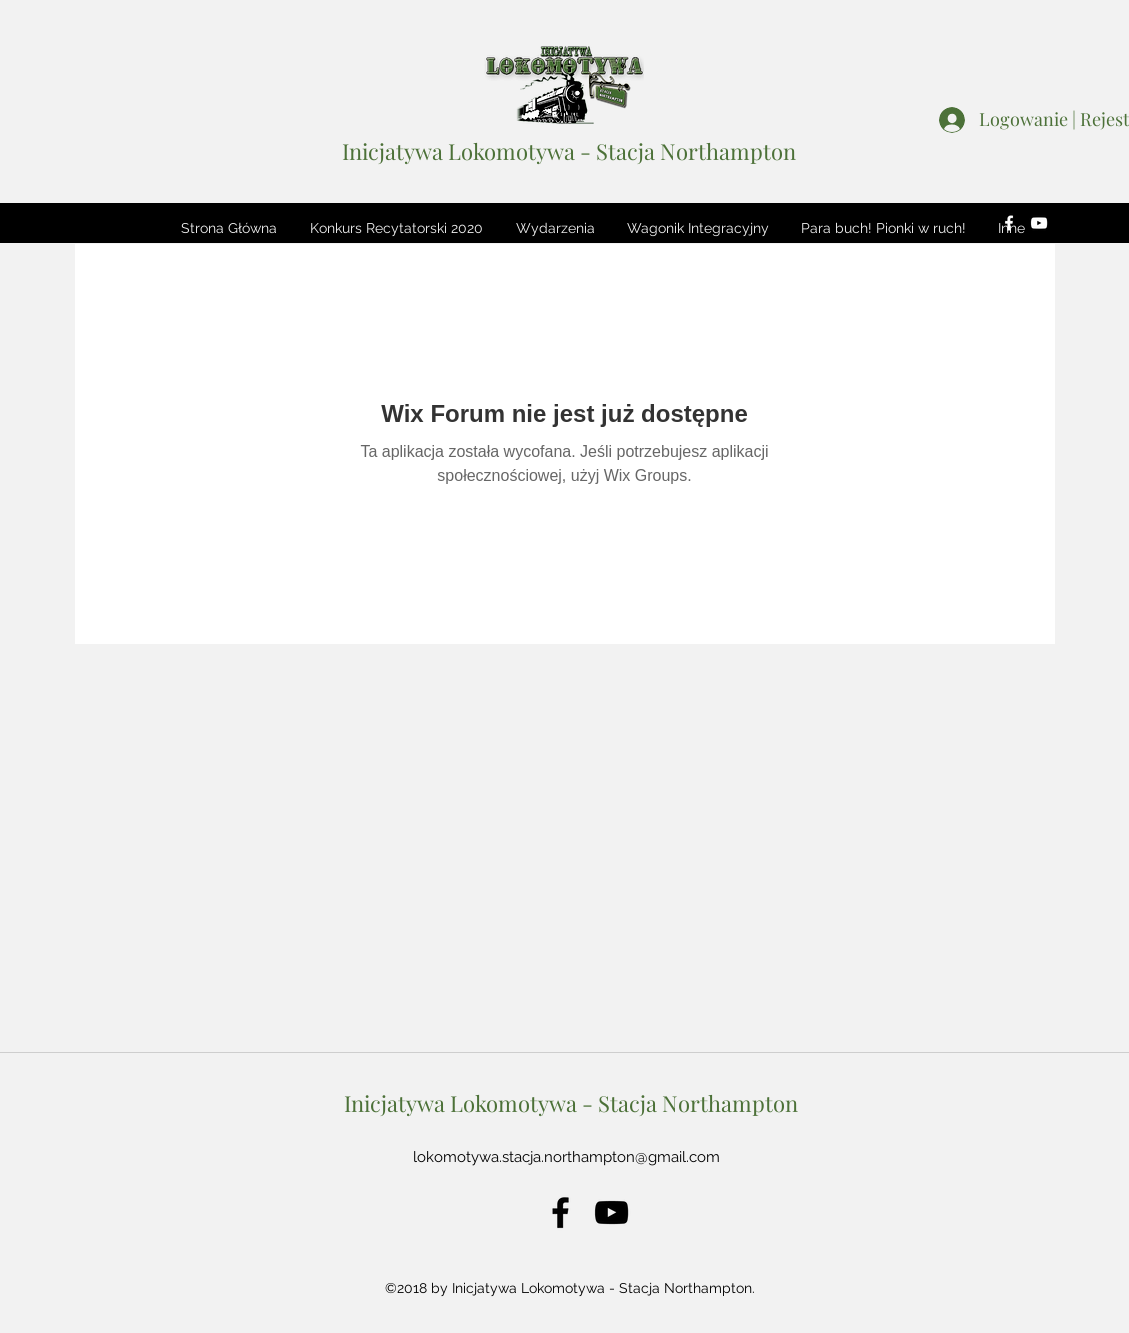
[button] (396, 228)
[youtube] (1039, 223)
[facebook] (1009, 223)
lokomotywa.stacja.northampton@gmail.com (566, 1157)
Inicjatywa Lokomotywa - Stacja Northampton (569, 151)
